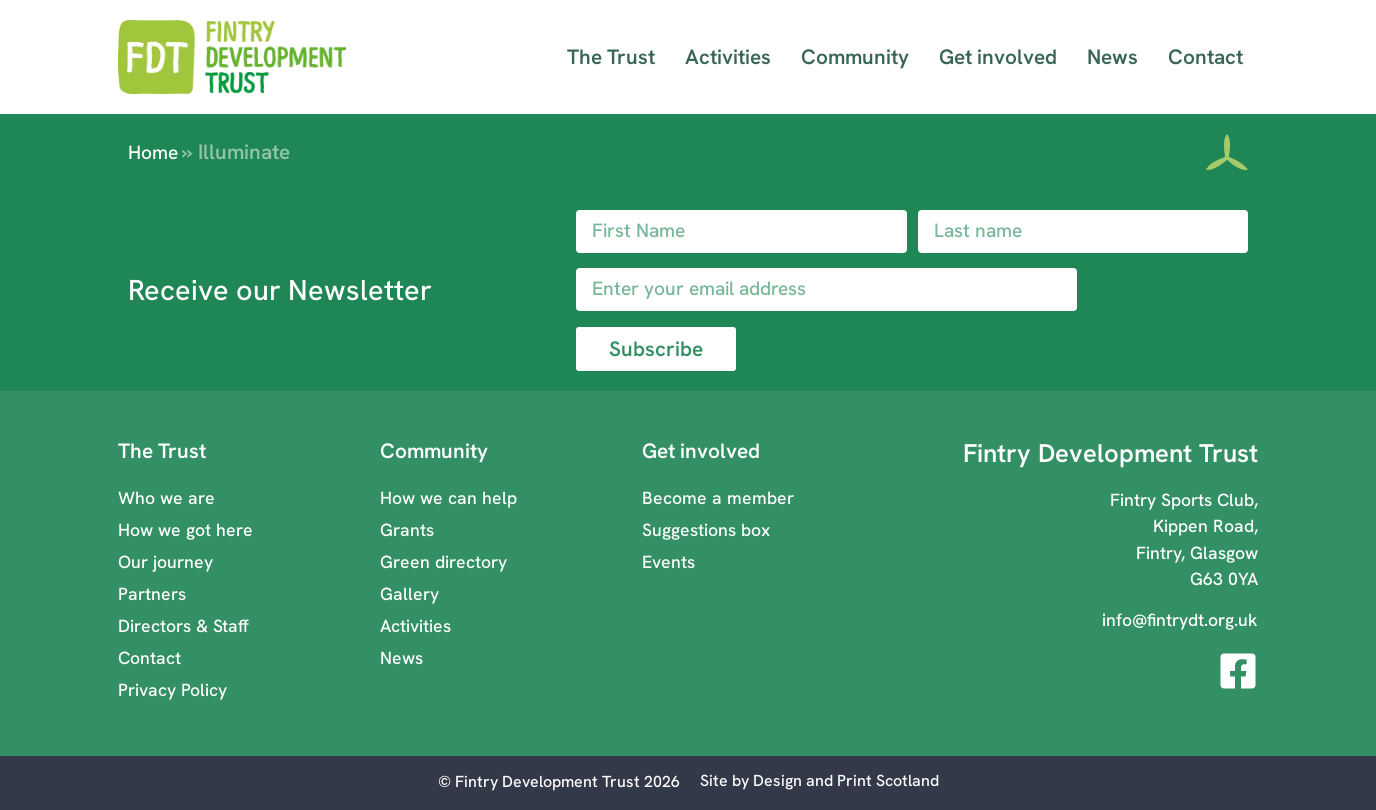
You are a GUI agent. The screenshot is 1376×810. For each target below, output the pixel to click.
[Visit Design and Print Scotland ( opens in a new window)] (819, 781)
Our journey (165, 561)
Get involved (998, 56)
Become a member (718, 497)
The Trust (611, 56)
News (1112, 56)
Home (153, 152)
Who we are (166, 497)
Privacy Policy (172, 689)
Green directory (443, 561)
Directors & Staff (183, 625)
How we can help (448, 497)
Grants (407, 529)
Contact (1205, 56)
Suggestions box (706, 529)
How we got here (185, 529)
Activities (728, 56)
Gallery (409, 593)
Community (855, 56)
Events (668, 561)
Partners (152, 593)
